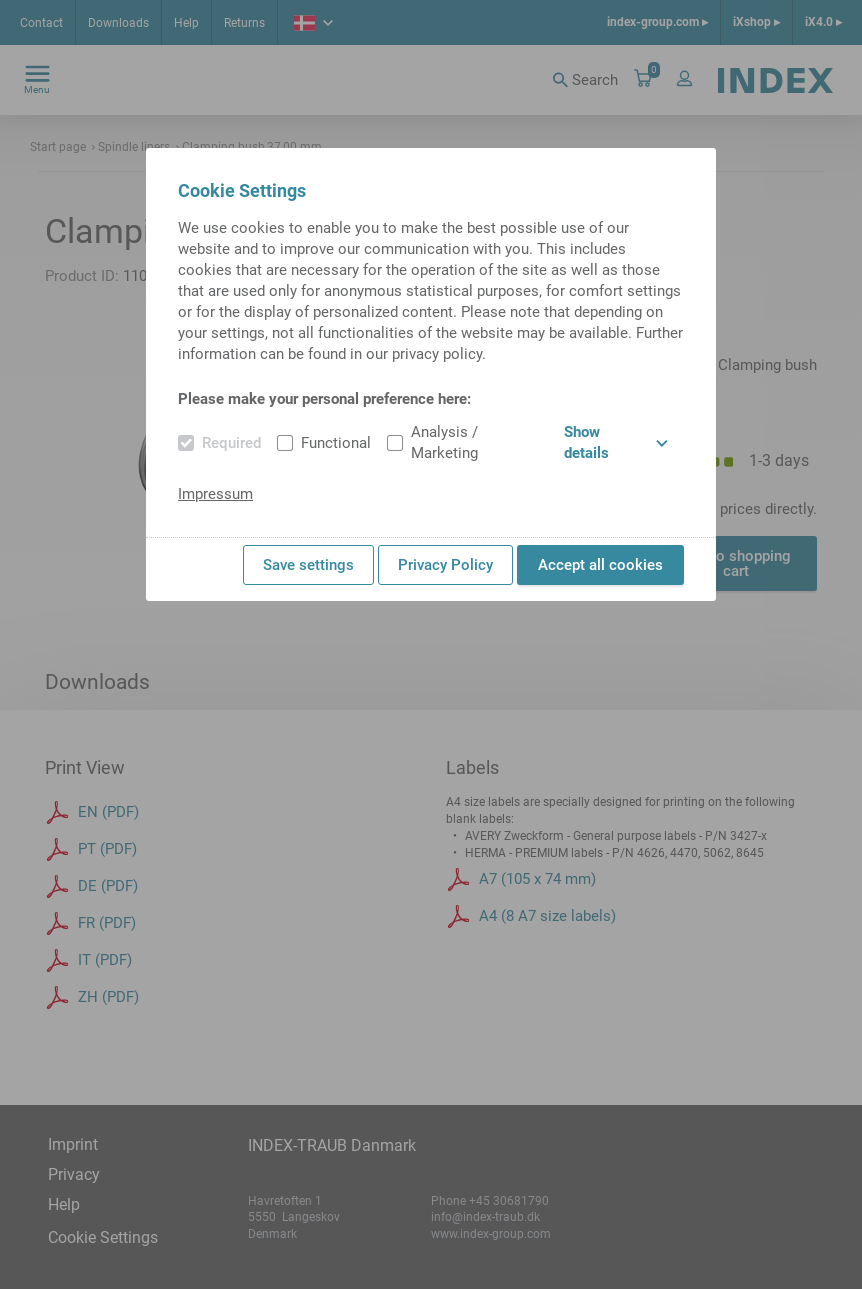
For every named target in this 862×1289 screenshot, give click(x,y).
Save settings (308, 565)
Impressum (215, 494)
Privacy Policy (445, 565)
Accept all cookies (600, 565)
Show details (616, 442)
